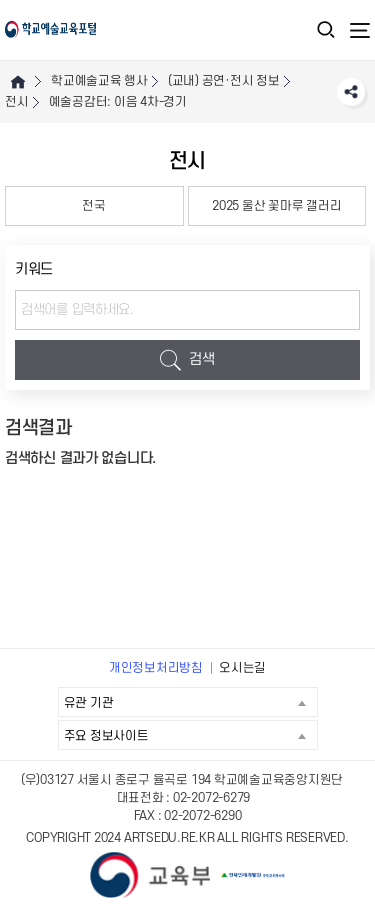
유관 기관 (190, 702)
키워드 (34, 269)
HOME (18, 81)
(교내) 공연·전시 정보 (224, 81)
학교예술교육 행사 (99, 81)
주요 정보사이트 (190, 735)
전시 (17, 102)
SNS (351, 92)
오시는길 (242, 668)
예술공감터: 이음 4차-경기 (118, 102)
